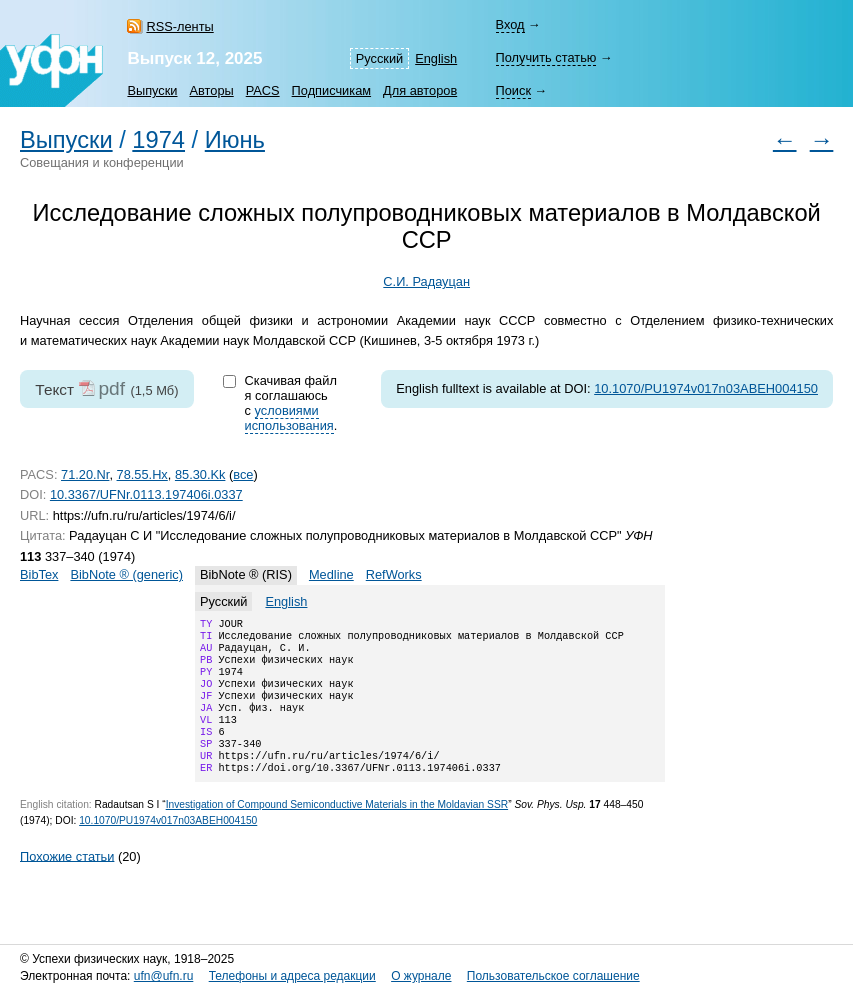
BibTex (39, 574)
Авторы (212, 90)
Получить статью (546, 57)
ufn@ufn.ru (164, 976)
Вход (510, 24)
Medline (331, 574)
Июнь (235, 140)
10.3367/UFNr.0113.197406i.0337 (146, 494)
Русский (379, 58)
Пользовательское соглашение (553, 976)
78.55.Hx (142, 474)
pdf (111, 388)
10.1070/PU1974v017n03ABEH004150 (706, 388)
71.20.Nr (85, 474)
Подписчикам (331, 90)
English (436, 58)
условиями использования (289, 418)
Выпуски (152, 90)
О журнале (421, 976)
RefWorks (394, 574)
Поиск (513, 90)
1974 (158, 140)
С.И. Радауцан (426, 281)
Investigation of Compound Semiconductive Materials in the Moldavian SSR (337, 830)
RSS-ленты (179, 26)
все (243, 474)
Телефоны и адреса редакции (292, 976)
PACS (263, 90)
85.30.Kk (200, 474)
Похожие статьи (67, 881)
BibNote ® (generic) (126, 574)
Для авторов (420, 90)
